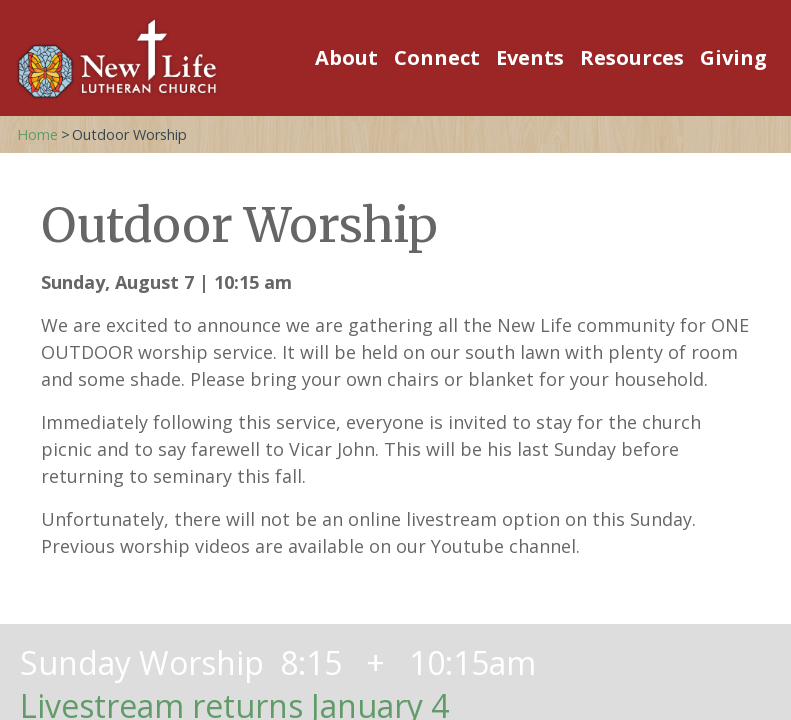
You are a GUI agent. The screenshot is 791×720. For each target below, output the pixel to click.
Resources (632, 57)
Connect (437, 57)
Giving (733, 57)
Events (530, 57)
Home (37, 134)
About (346, 57)
